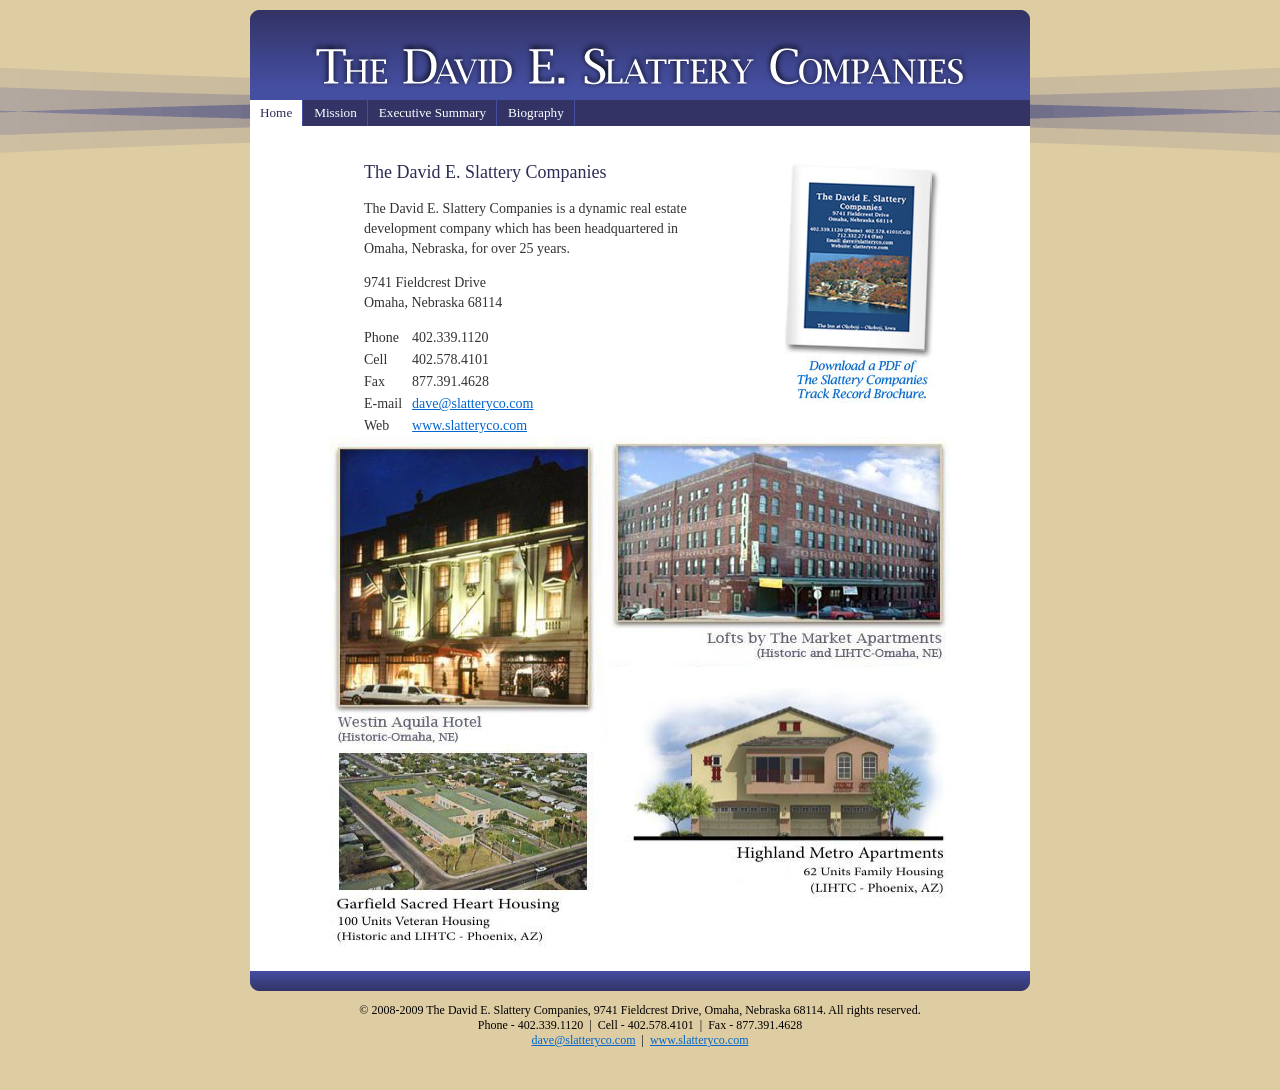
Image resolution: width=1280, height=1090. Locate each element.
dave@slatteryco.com (472, 403)
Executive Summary (432, 112)
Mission (335, 112)
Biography (536, 112)
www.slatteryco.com (469, 425)
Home (276, 112)
